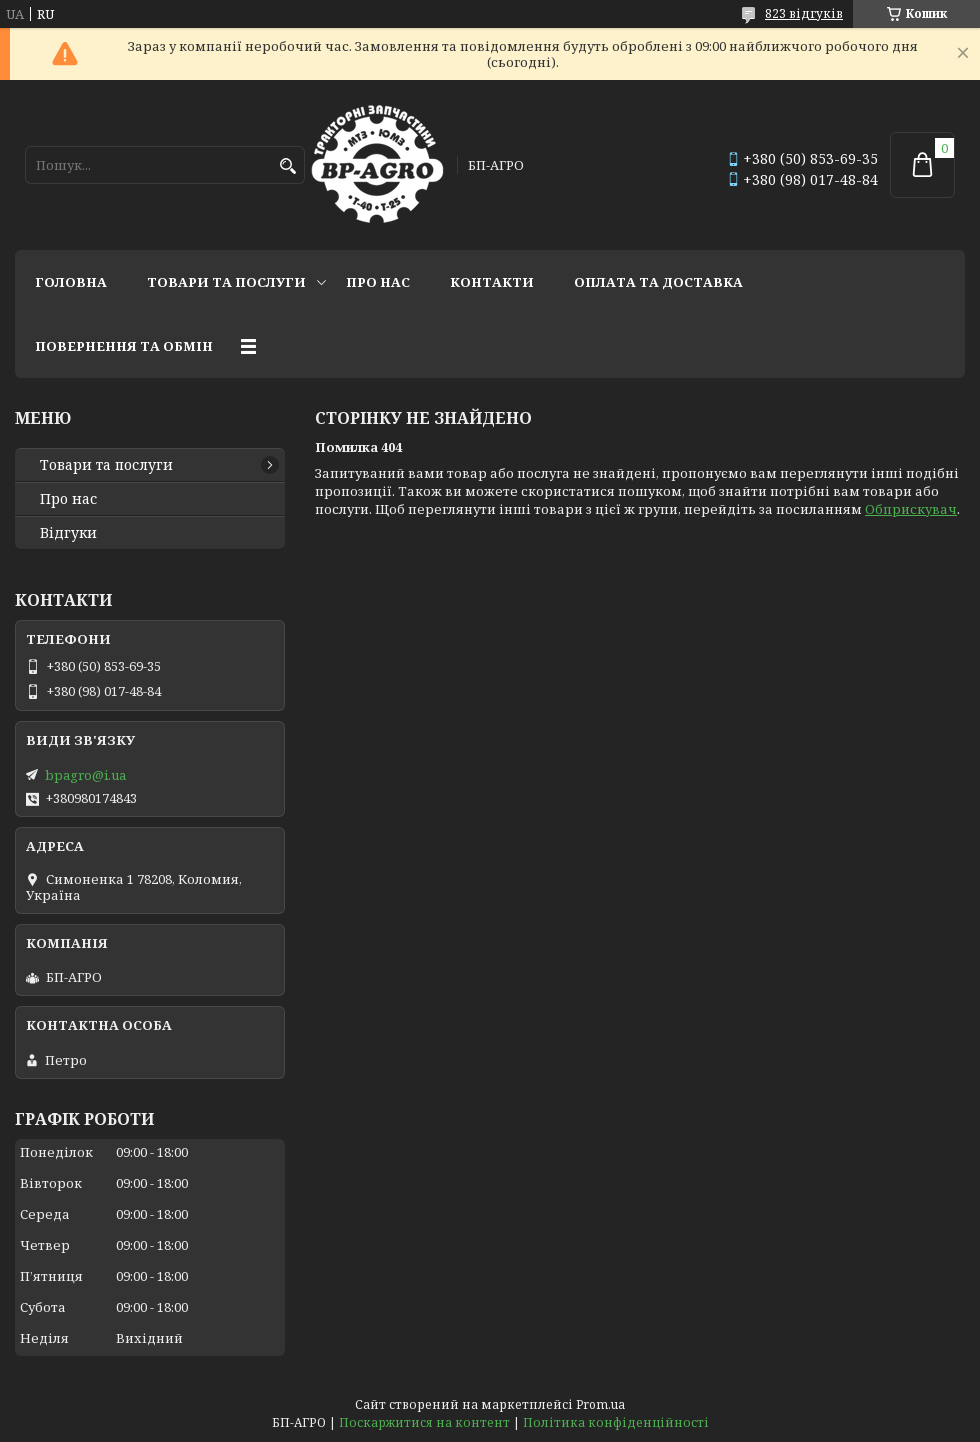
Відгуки (68, 533)
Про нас (378, 282)
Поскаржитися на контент (424, 1422)
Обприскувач (911, 509)
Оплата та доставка (658, 282)
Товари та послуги (226, 282)
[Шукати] (287, 166)
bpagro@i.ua (85, 775)
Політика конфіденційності (616, 1422)
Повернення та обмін (124, 346)
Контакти (492, 282)
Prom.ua (600, 1404)
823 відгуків (804, 13)
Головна (71, 282)
